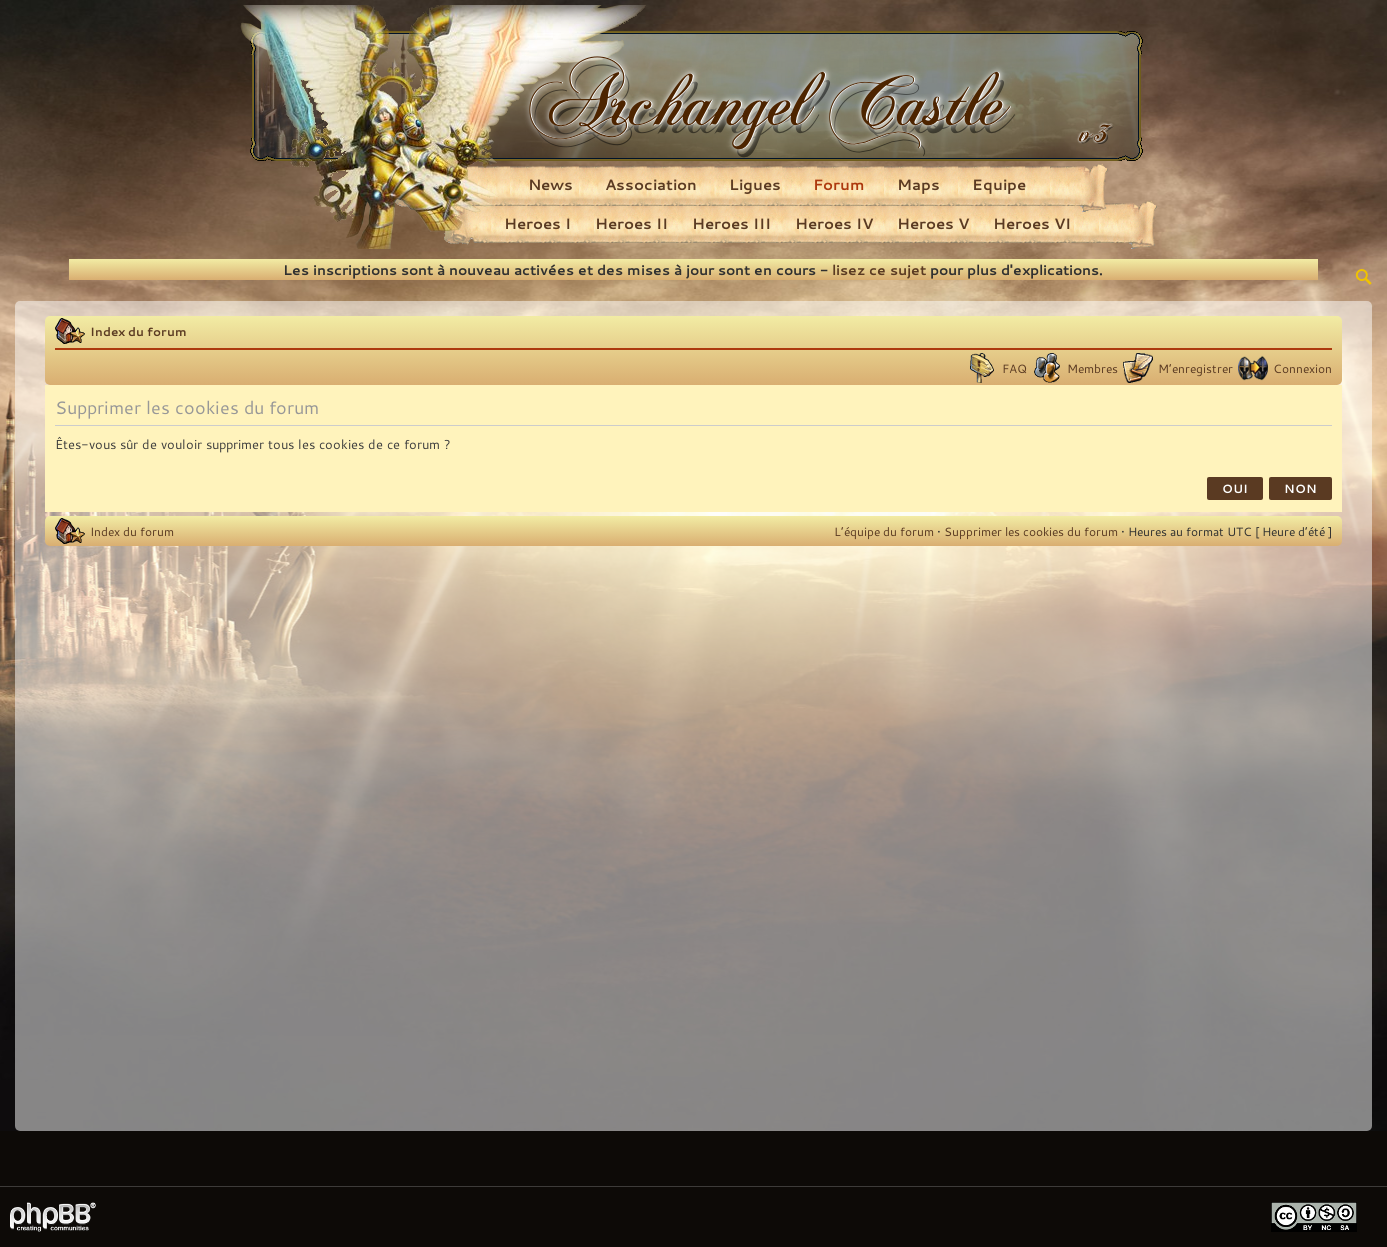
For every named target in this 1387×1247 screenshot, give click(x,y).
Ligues (755, 184)
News (550, 184)
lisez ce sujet (879, 269)
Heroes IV (834, 223)
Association (651, 184)
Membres (1092, 368)
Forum (839, 184)
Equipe (999, 184)
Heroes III (731, 223)
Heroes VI (1032, 223)
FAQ (1014, 368)
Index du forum (138, 331)
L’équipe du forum (884, 531)
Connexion (1302, 368)
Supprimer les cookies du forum (1031, 531)
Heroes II (631, 223)
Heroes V (933, 223)
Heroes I (537, 223)
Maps (918, 184)
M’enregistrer (1195, 368)
